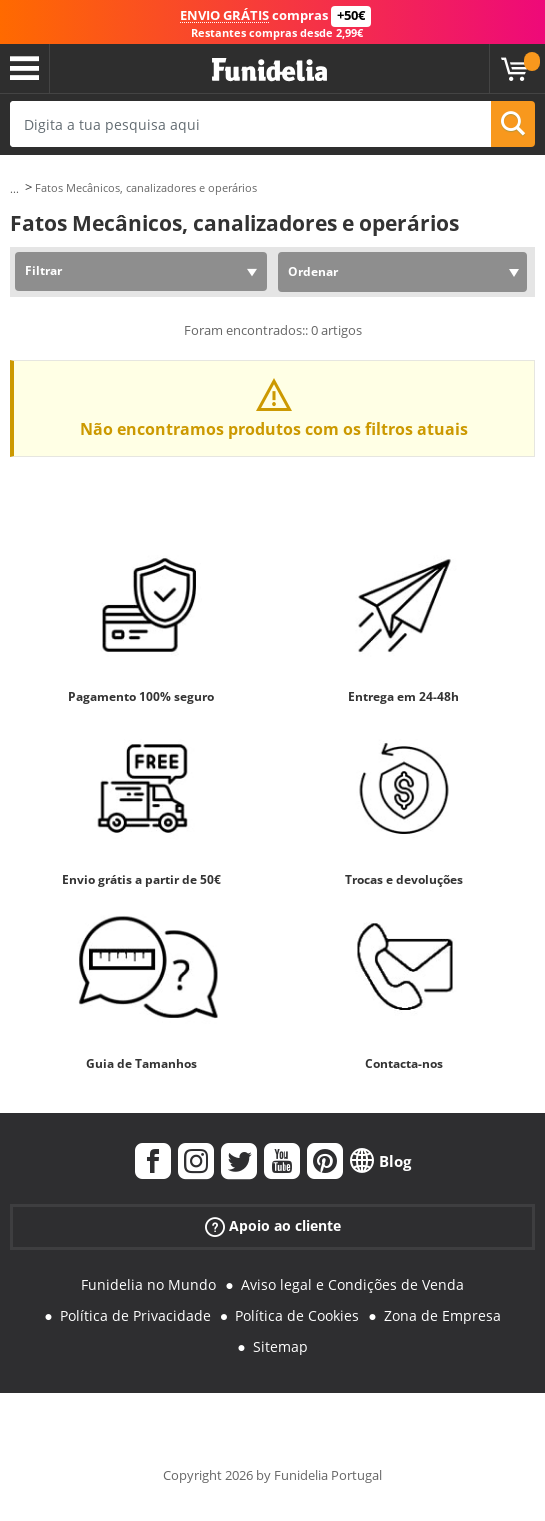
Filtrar (43, 270)
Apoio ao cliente (273, 1226)
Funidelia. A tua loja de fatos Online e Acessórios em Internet (269, 70)
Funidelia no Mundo (148, 1284)
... (14, 188)
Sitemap (280, 1346)
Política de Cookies (297, 1315)
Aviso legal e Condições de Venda (352, 1284)
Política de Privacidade (135, 1315)
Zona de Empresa (442, 1315)
